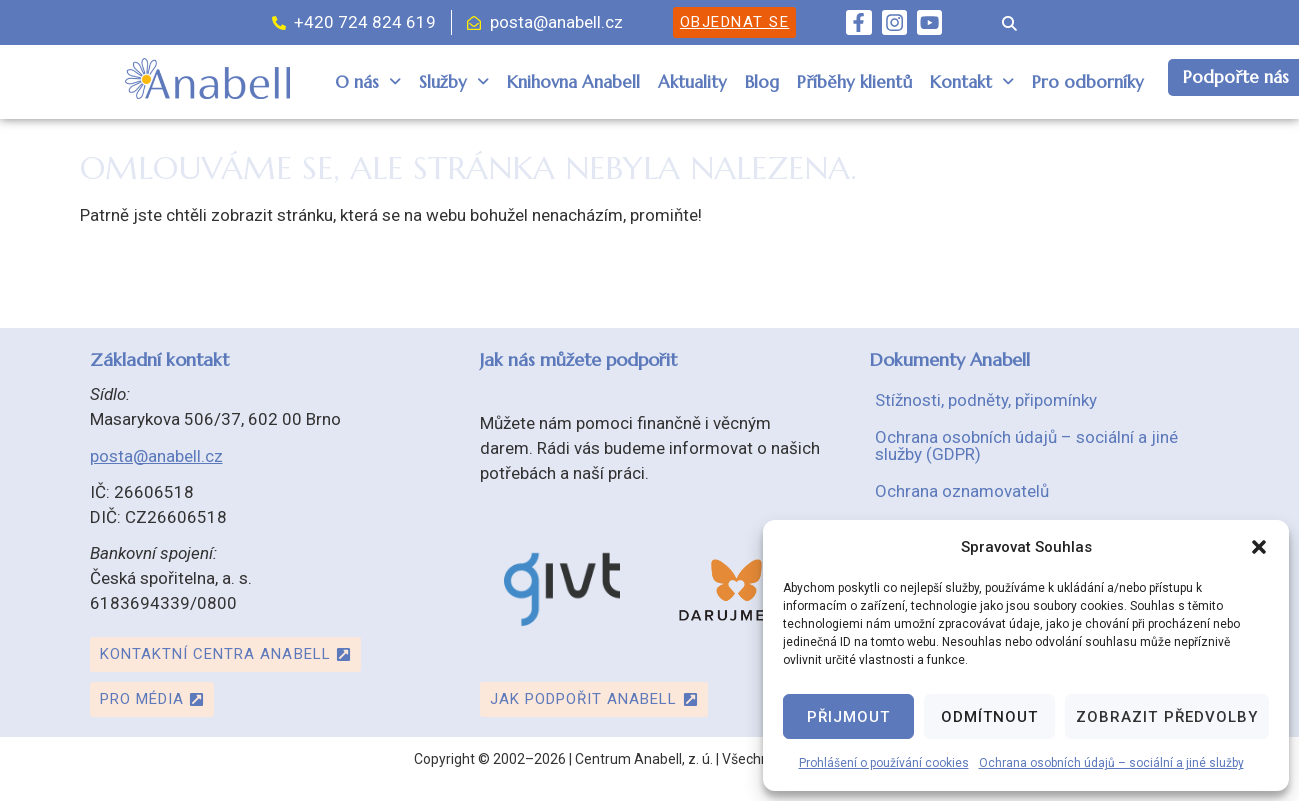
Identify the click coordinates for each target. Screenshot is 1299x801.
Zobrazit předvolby (1167, 717)
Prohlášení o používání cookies (884, 763)
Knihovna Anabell (573, 82)
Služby (454, 82)
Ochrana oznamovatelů (962, 491)
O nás (368, 82)
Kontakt (972, 82)
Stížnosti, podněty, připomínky (986, 400)
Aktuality (692, 82)
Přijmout (848, 717)
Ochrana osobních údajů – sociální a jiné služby (1111, 763)
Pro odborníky (1088, 82)
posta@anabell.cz (156, 456)
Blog (762, 82)
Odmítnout (989, 717)
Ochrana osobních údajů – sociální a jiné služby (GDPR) (1026, 445)
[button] (1259, 547)
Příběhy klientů (854, 82)
